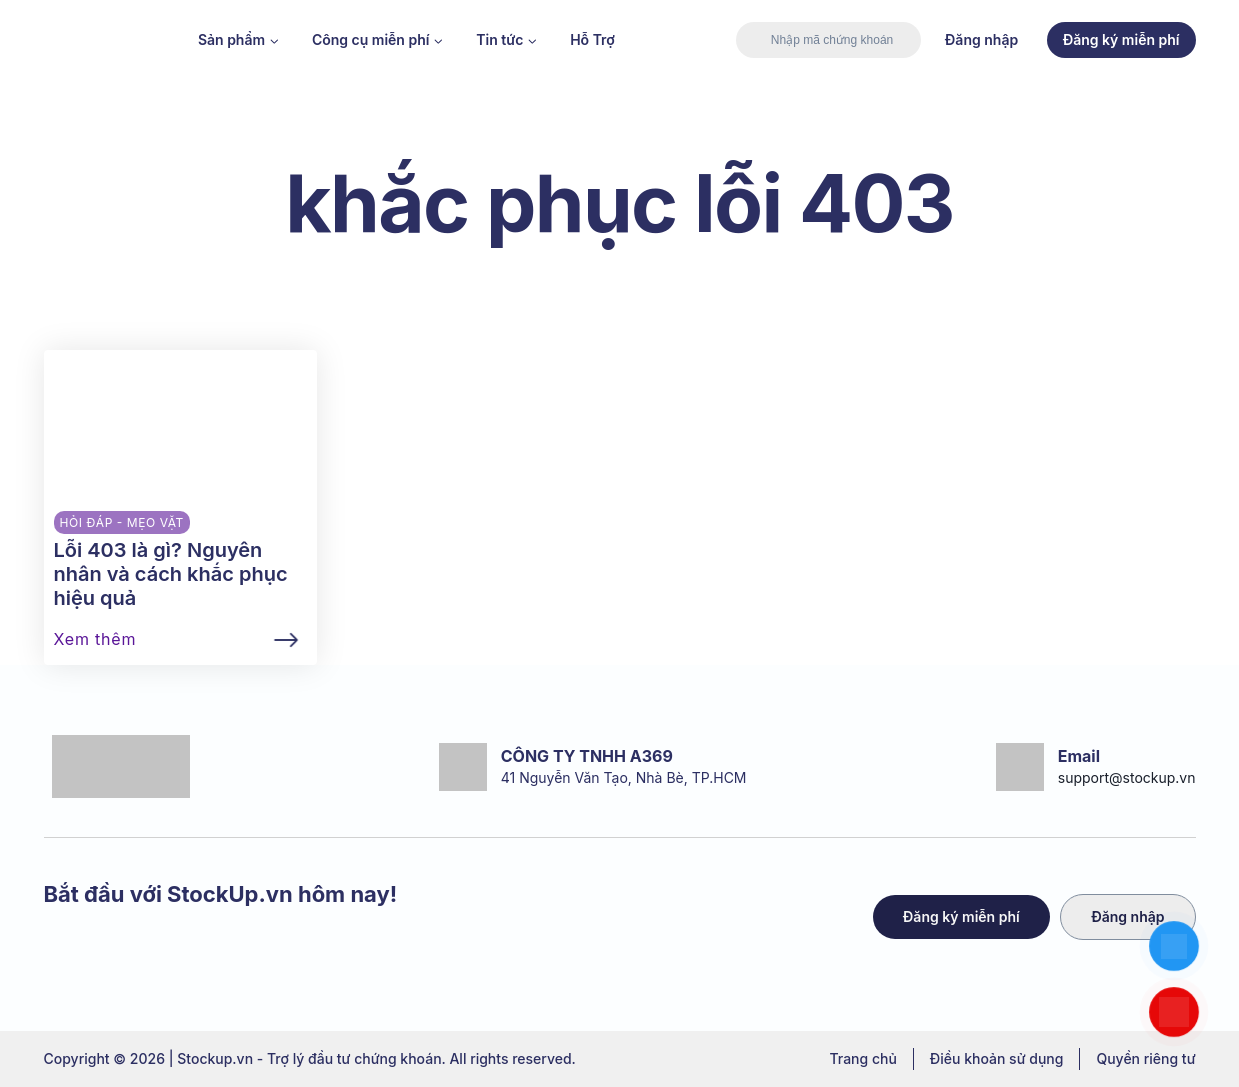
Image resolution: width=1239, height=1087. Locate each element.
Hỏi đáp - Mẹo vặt (122, 522)
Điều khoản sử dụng (997, 1058)
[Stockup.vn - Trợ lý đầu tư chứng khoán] (104, 40)
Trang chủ (862, 1058)
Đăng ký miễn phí (1121, 39)
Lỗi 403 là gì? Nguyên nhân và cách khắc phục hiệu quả (171, 574)
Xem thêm (95, 639)
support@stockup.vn (1127, 777)
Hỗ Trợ (592, 39)
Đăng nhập (981, 39)
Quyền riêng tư (1145, 1058)
